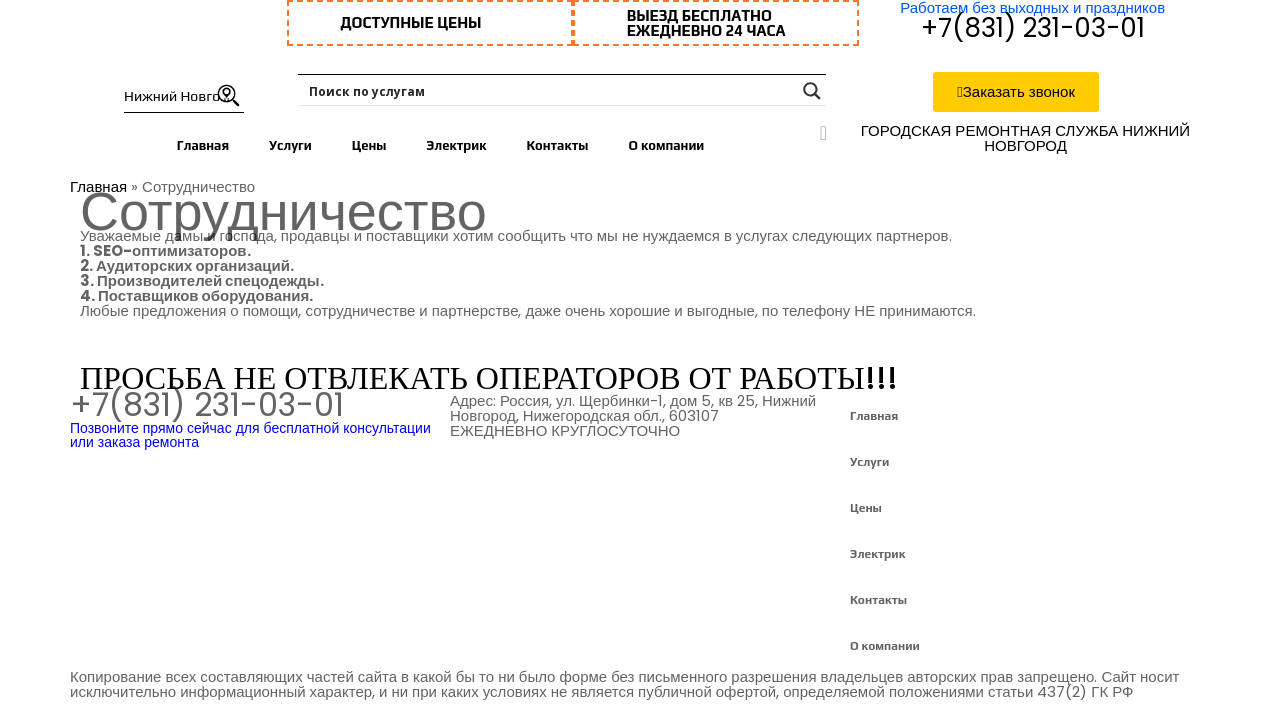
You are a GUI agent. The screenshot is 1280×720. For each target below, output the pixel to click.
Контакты (557, 145)
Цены (369, 145)
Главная (203, 145)
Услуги (290, 145)
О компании (666, 145)
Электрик (456, 145)
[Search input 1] (549, 91)
